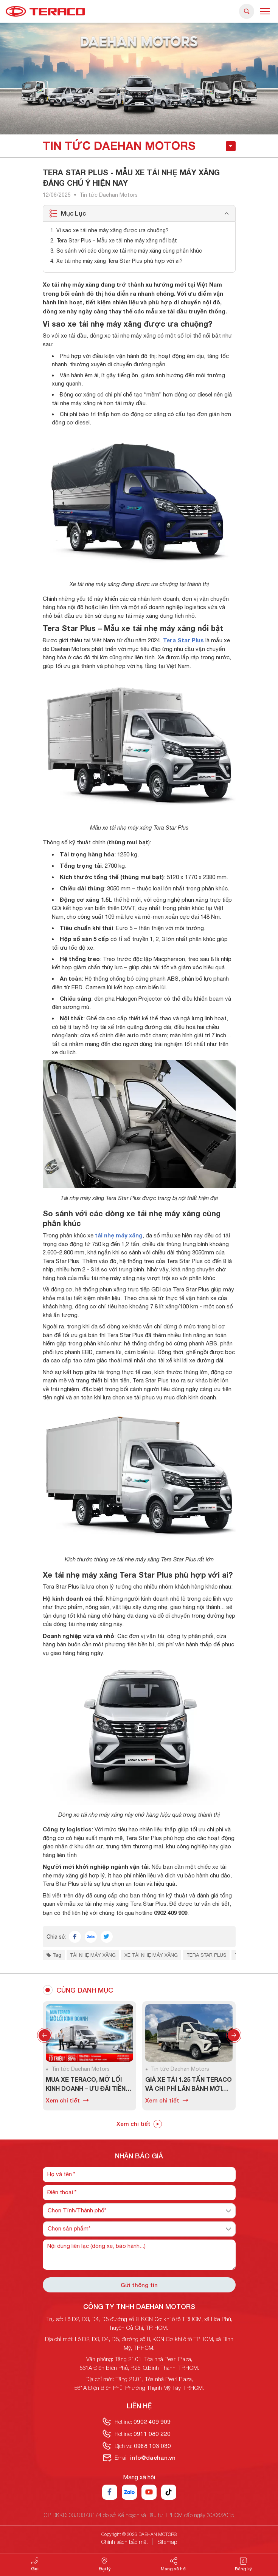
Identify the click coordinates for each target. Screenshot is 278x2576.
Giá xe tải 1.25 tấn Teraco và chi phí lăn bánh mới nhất (188, 2084)
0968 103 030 (152, 2445)
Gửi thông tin (139, 2284)
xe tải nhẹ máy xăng (151, 1955)
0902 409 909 (152, 2421)
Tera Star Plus (183, 640)
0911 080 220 (152, 2433)
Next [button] (233, 2035)
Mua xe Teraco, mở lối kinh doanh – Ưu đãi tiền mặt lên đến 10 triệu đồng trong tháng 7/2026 (89, 2084)
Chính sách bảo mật (124, 2542)
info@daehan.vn (152, 2457)
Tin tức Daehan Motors (108, 195)
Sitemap (167, 2542)
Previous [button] (44, 2035)
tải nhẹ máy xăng (119, 1235)
